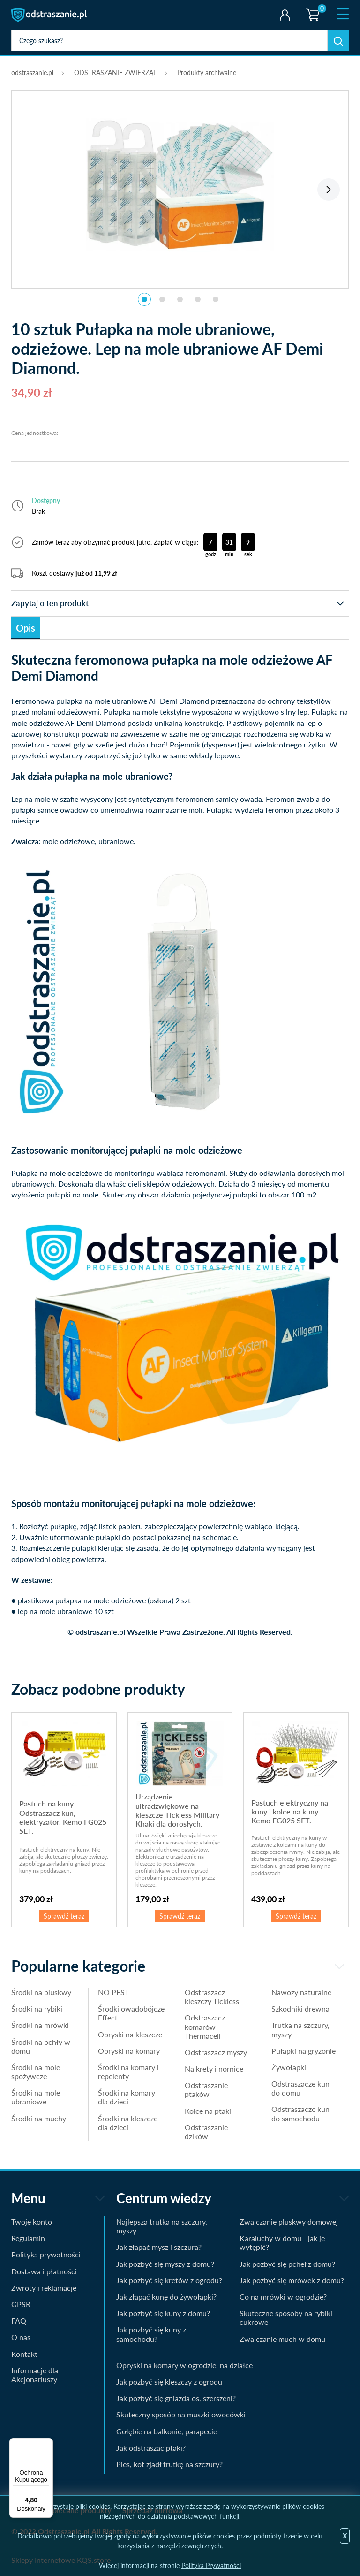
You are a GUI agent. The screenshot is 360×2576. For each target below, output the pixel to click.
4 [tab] (197, 299)
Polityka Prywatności (211, 2565)
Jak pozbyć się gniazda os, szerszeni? (176, 2397)
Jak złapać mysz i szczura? (159, 2246)
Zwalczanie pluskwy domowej (289, 2221)
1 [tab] (144, 299)
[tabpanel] (180, 184)
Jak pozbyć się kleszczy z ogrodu (169, 2381)
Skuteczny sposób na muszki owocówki (181, 2414)
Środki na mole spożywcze (35, 2072)
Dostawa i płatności (44, 2271)
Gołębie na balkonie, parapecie (166, 2431)
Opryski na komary (129, 2050)
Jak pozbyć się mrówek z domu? (292, 2280)
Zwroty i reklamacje (43, 2287)
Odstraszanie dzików (206, 2132)
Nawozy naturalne (301, 1992)
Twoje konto (285, 15)
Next (328, 189)
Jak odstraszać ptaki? (151, 2447)
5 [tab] (215, 299)
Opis (25, 627)
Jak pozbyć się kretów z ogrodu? (169, 2280)
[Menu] (47, 2443)
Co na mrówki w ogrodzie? (283, 2296)
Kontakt (24, 2353)
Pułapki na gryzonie (303, 2050)
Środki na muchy (38, 2118)
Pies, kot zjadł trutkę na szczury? (169, 2464)
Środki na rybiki (36, 2008)
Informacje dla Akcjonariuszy (34, 2375)
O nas (20, 2336)
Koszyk (312, 7)
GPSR (20, 2304)
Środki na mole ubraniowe (35, 2097)
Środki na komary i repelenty (128, 2072)
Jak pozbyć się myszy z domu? (165, 2263)
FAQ (18, 2320)
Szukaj (338, 40)
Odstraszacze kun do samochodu (300, 2113)
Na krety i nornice (214, 2068)
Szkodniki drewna (300, 2008)
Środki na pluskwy (41, 1992)
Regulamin (28, 2237)
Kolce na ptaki (208, 2110)
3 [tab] (180, 299)
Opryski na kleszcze (130, 2034)
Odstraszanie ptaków (206, 2089)
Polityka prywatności (46, 2254)
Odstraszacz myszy (216, 2052)
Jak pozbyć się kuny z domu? (163, 2313)
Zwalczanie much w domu (282, 2338)
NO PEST (113, 1992)
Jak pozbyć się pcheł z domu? (287, 2263)
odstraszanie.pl (50, 15)
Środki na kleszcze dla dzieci (128, 2123)
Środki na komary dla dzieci (126, 2097)
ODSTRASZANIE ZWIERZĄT (115, 72)
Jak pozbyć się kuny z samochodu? (151, 2334)
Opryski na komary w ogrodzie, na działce (184, 2365)
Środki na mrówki (40, 2024)
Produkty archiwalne (206, 72)
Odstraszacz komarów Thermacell (205, 2026)
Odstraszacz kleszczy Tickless (212, 1996)
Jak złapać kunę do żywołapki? (166, 2296)
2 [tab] (162, 299)
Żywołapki (288, 2067)
